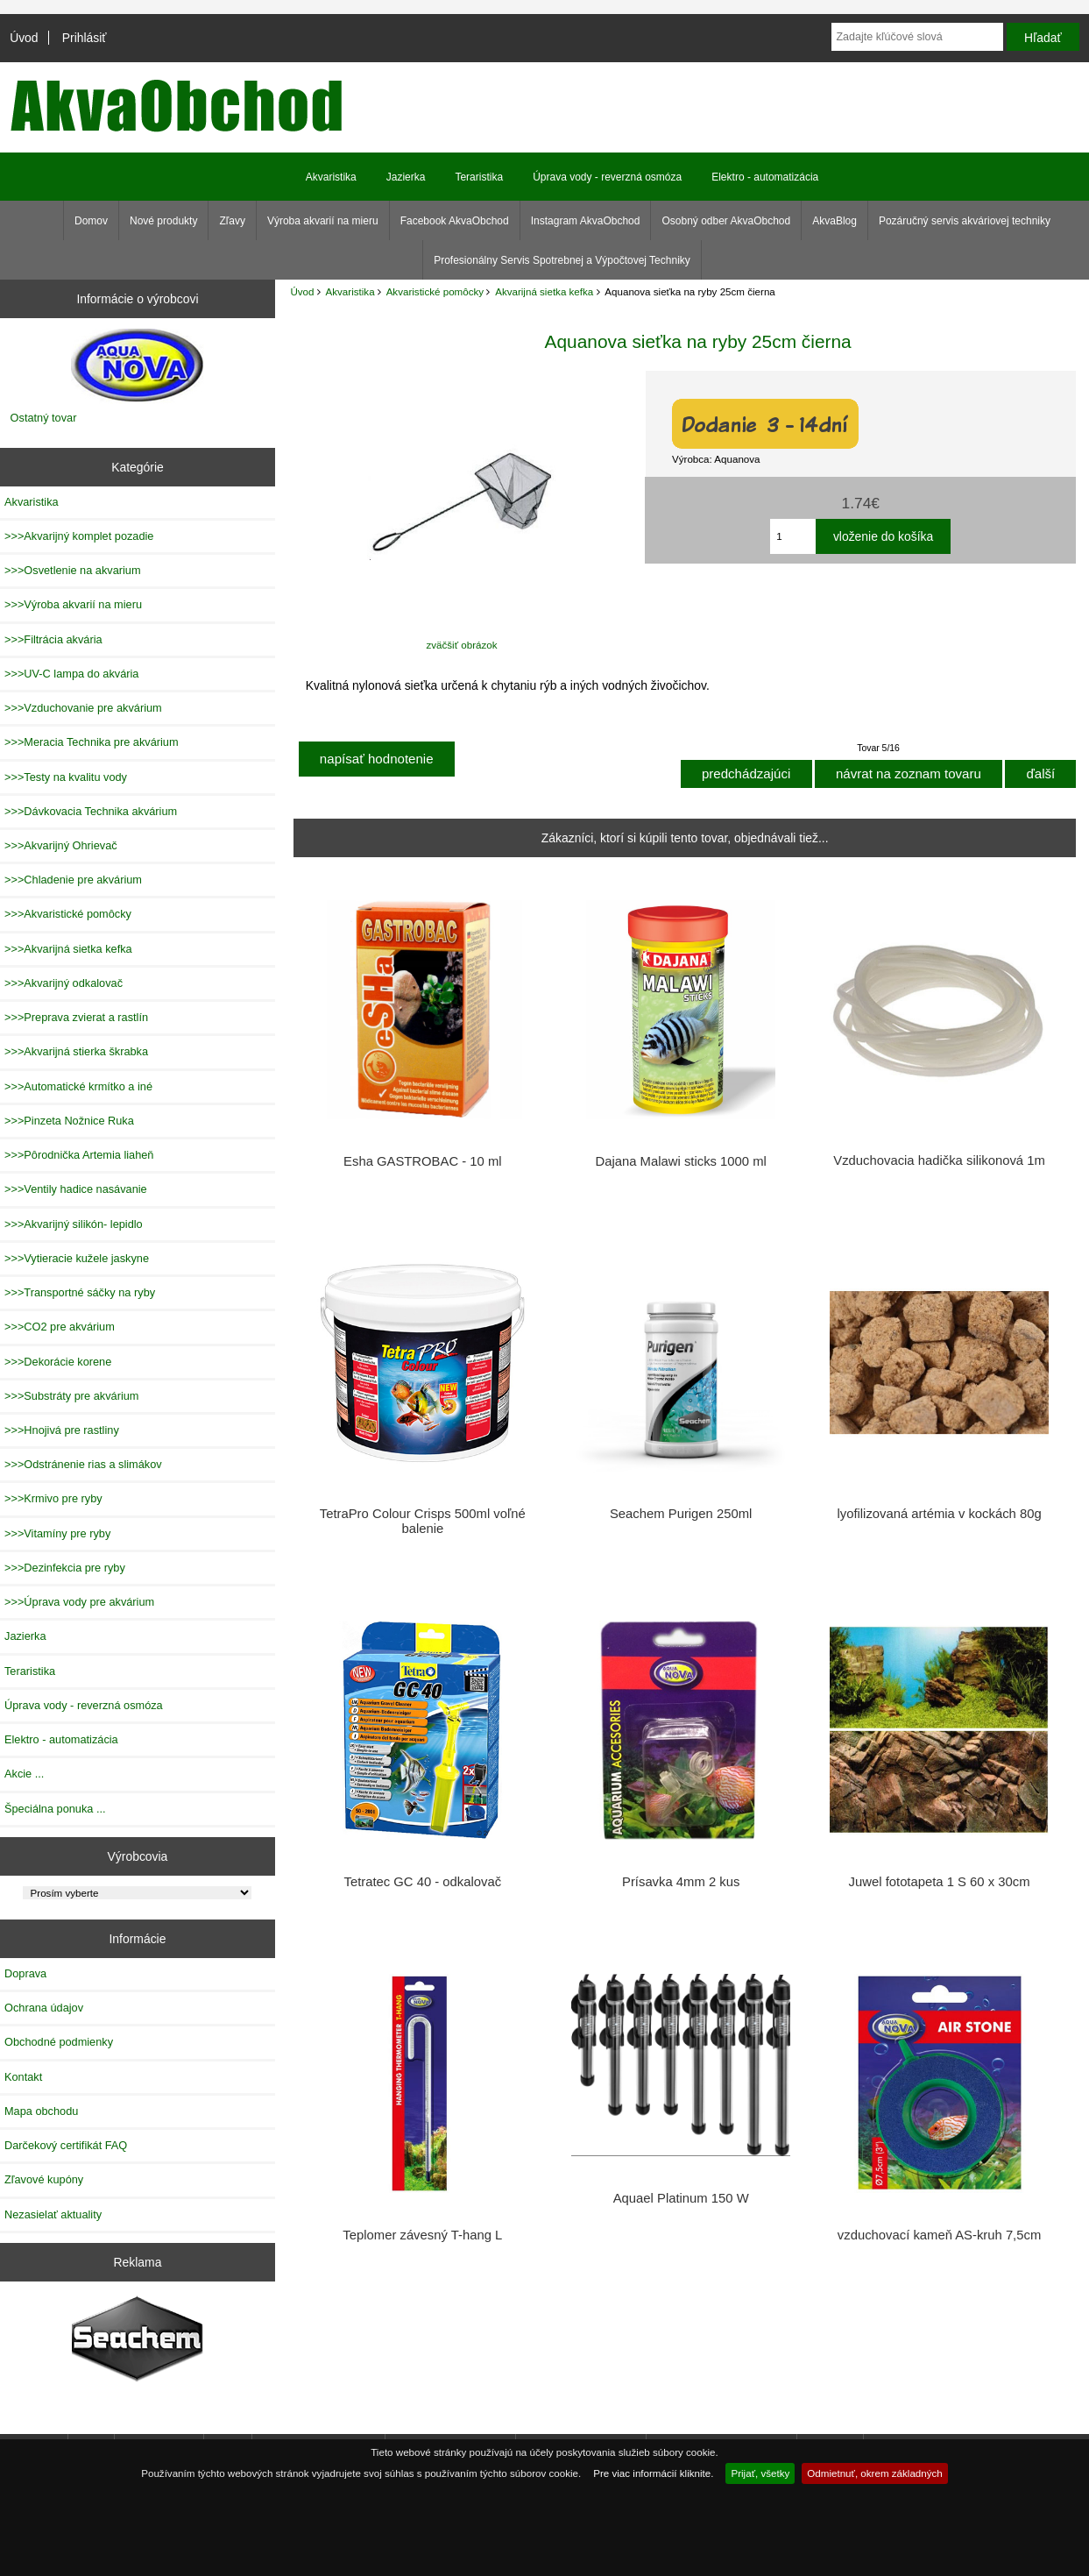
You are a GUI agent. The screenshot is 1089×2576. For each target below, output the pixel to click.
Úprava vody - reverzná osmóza (607, 177)
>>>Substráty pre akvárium (71, 1395)
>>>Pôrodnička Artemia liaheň (78, 1154)
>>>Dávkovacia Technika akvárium (90, 811)
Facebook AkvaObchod (454, 221)
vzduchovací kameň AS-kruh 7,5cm (939, 2235)
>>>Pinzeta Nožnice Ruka (69, 1120)
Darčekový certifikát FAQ (65, 2145)
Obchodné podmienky (58, 2041)
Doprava (25, 1973)
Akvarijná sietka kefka (544, 291)
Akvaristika (350, 291)
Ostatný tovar (44, 417)
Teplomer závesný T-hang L (422, 2235)
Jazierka (406, 177)
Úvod (24, 38)
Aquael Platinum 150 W (681, 2198)
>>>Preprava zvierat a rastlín (76, 1017)
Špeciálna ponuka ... (55, 1808)
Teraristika (479, 177)
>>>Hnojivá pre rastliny (61, 1430)
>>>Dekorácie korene (57, 1361)
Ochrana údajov (43, 2007)
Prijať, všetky (760, 2473)
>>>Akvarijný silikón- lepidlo (73, 1224)
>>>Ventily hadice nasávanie (75, 1189)
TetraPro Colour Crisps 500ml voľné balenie (423, 1521)
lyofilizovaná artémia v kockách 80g (939, 1514)
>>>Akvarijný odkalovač (63, 983)
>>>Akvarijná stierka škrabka (76, 1051)
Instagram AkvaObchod (585, 221)
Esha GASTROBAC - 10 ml (422, 1161)
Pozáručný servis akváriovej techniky (964, 221)
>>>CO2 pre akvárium (59, 1326)
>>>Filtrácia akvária (53, 639)
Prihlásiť (84, 38)
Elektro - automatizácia (764, 177)
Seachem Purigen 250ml (681, 1514)
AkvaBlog (834, 221)
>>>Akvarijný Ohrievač (60, 845)
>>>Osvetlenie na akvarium (72, 570)
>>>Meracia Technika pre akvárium (91, 742)
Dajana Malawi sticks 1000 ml (681, 1161)
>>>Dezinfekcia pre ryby (64, 1567)
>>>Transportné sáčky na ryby (79, 1292)
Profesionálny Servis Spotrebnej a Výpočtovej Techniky (562, 260)
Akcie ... (24, 1773)
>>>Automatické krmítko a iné (78, 1086)
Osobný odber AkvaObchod (725, 221)
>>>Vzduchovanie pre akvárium (83, 707)
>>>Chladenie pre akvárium (73, 879)
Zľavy (232, 221)
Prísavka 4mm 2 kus (680, 1882)
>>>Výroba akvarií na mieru (73, 604)
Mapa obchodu (41, 2111)
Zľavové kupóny (43, 2179)
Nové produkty (163, 221)
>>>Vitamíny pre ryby (57, 1533)
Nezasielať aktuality (53, 2214)
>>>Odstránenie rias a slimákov (83, 1464)
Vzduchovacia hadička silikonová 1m (939, 1160)
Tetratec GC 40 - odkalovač (422, 1882)
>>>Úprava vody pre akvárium (79, 1601)
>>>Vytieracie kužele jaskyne (76, 1258)
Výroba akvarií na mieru (322, 221)
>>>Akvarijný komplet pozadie (78, 536)
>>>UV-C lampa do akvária (71, 673)
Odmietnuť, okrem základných (875, 2473)
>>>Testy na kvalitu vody (65, 777)
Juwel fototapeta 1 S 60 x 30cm (939, 1882)
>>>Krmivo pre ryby (53, 1498)
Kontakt (23, 2076)
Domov (91, 221)
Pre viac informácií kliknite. (653, 2473)
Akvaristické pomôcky (435, 291)
